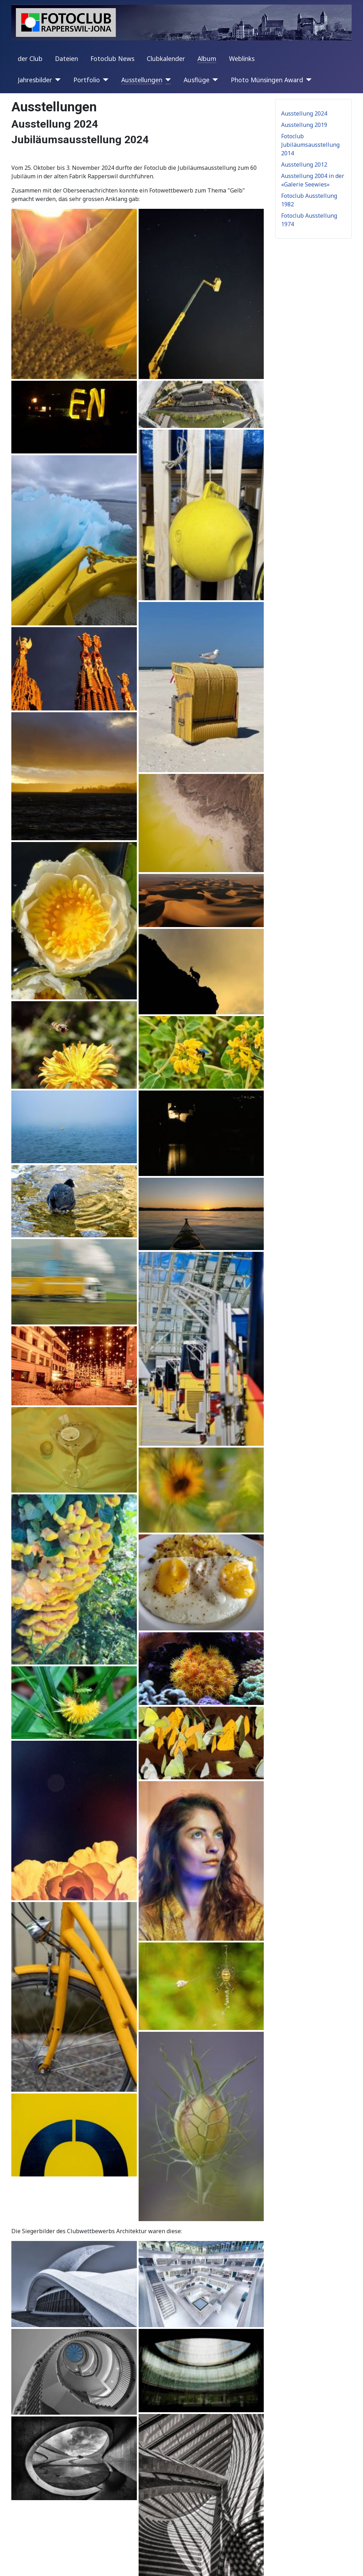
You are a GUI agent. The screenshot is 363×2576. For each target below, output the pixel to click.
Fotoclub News (112, 58)
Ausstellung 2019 (304, 125)
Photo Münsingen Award (267, 80)
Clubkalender (166, 58)
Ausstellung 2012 (304, 164)
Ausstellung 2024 (304, 113)
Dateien (66, 58)
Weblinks (242, 58)
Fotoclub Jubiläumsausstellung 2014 (310, 144)
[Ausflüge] (214, 79)
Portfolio (86, 80)
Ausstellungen (141, 80)
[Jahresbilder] (56, 79)
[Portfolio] (104, 79)
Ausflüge (197, 80)
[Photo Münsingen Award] (307, 79)
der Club (30, 58)
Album (206, 58)
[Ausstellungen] (166, 79)
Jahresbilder (35, 80)
